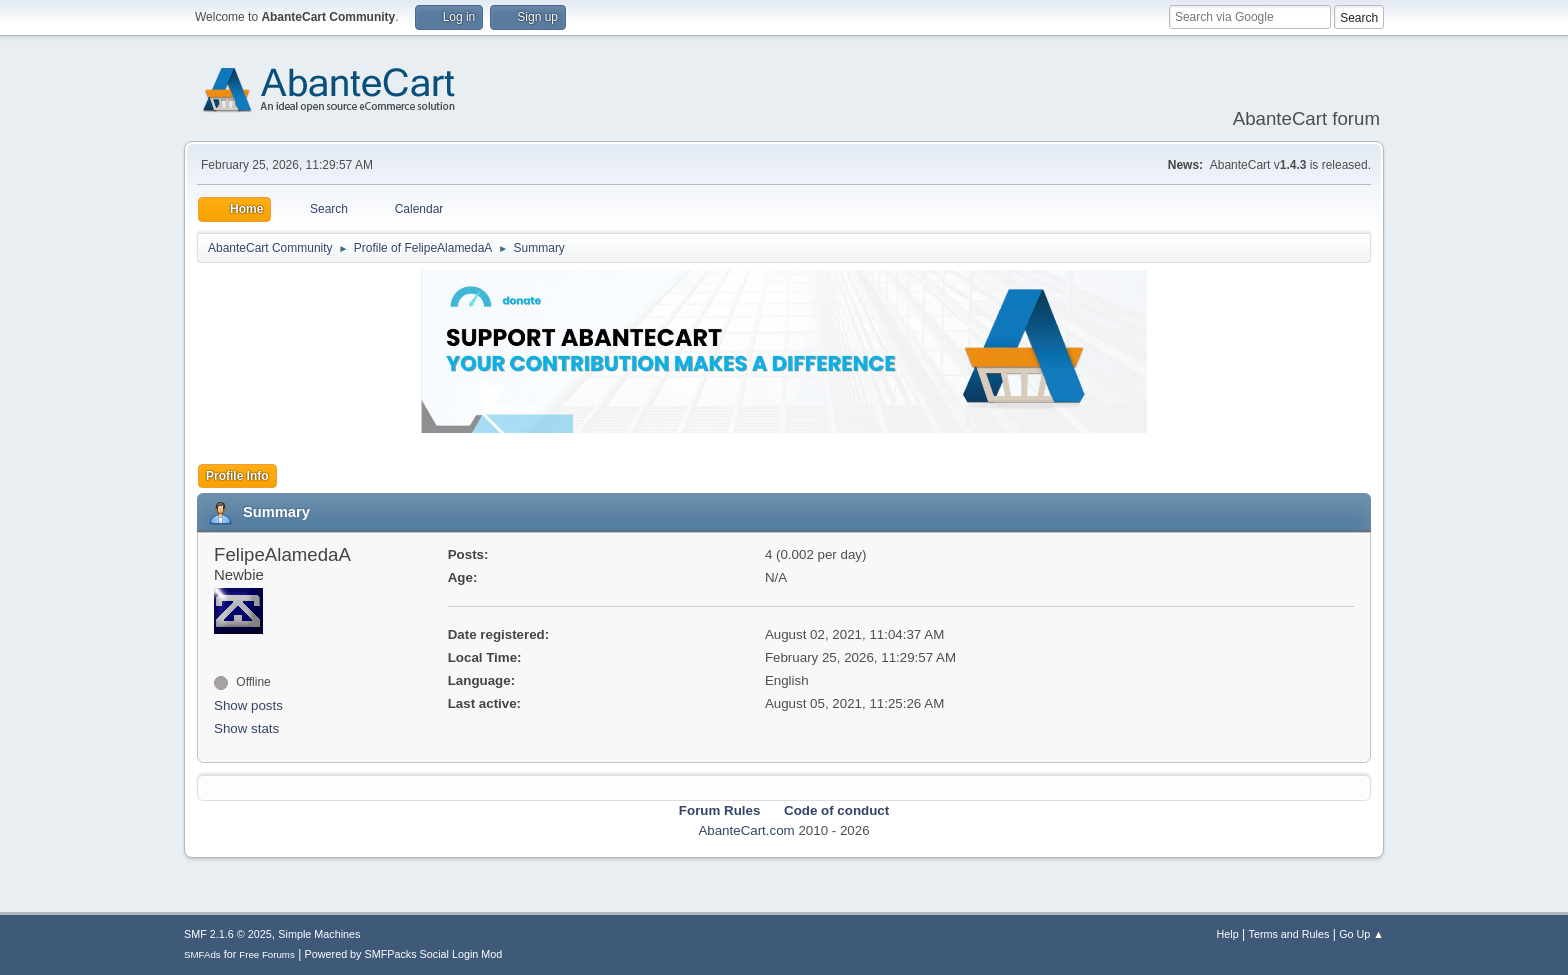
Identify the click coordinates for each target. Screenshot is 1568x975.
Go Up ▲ (1361, 934)
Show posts (248, 705)
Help (1228, 934)
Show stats (246, 728)
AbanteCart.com (746, 830)
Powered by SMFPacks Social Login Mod (404, 954)
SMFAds (202, 954)
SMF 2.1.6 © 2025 (228, 934)
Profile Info (237, 476)
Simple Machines (319, 934)
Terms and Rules (1289, 934)
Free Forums (267, 954)
